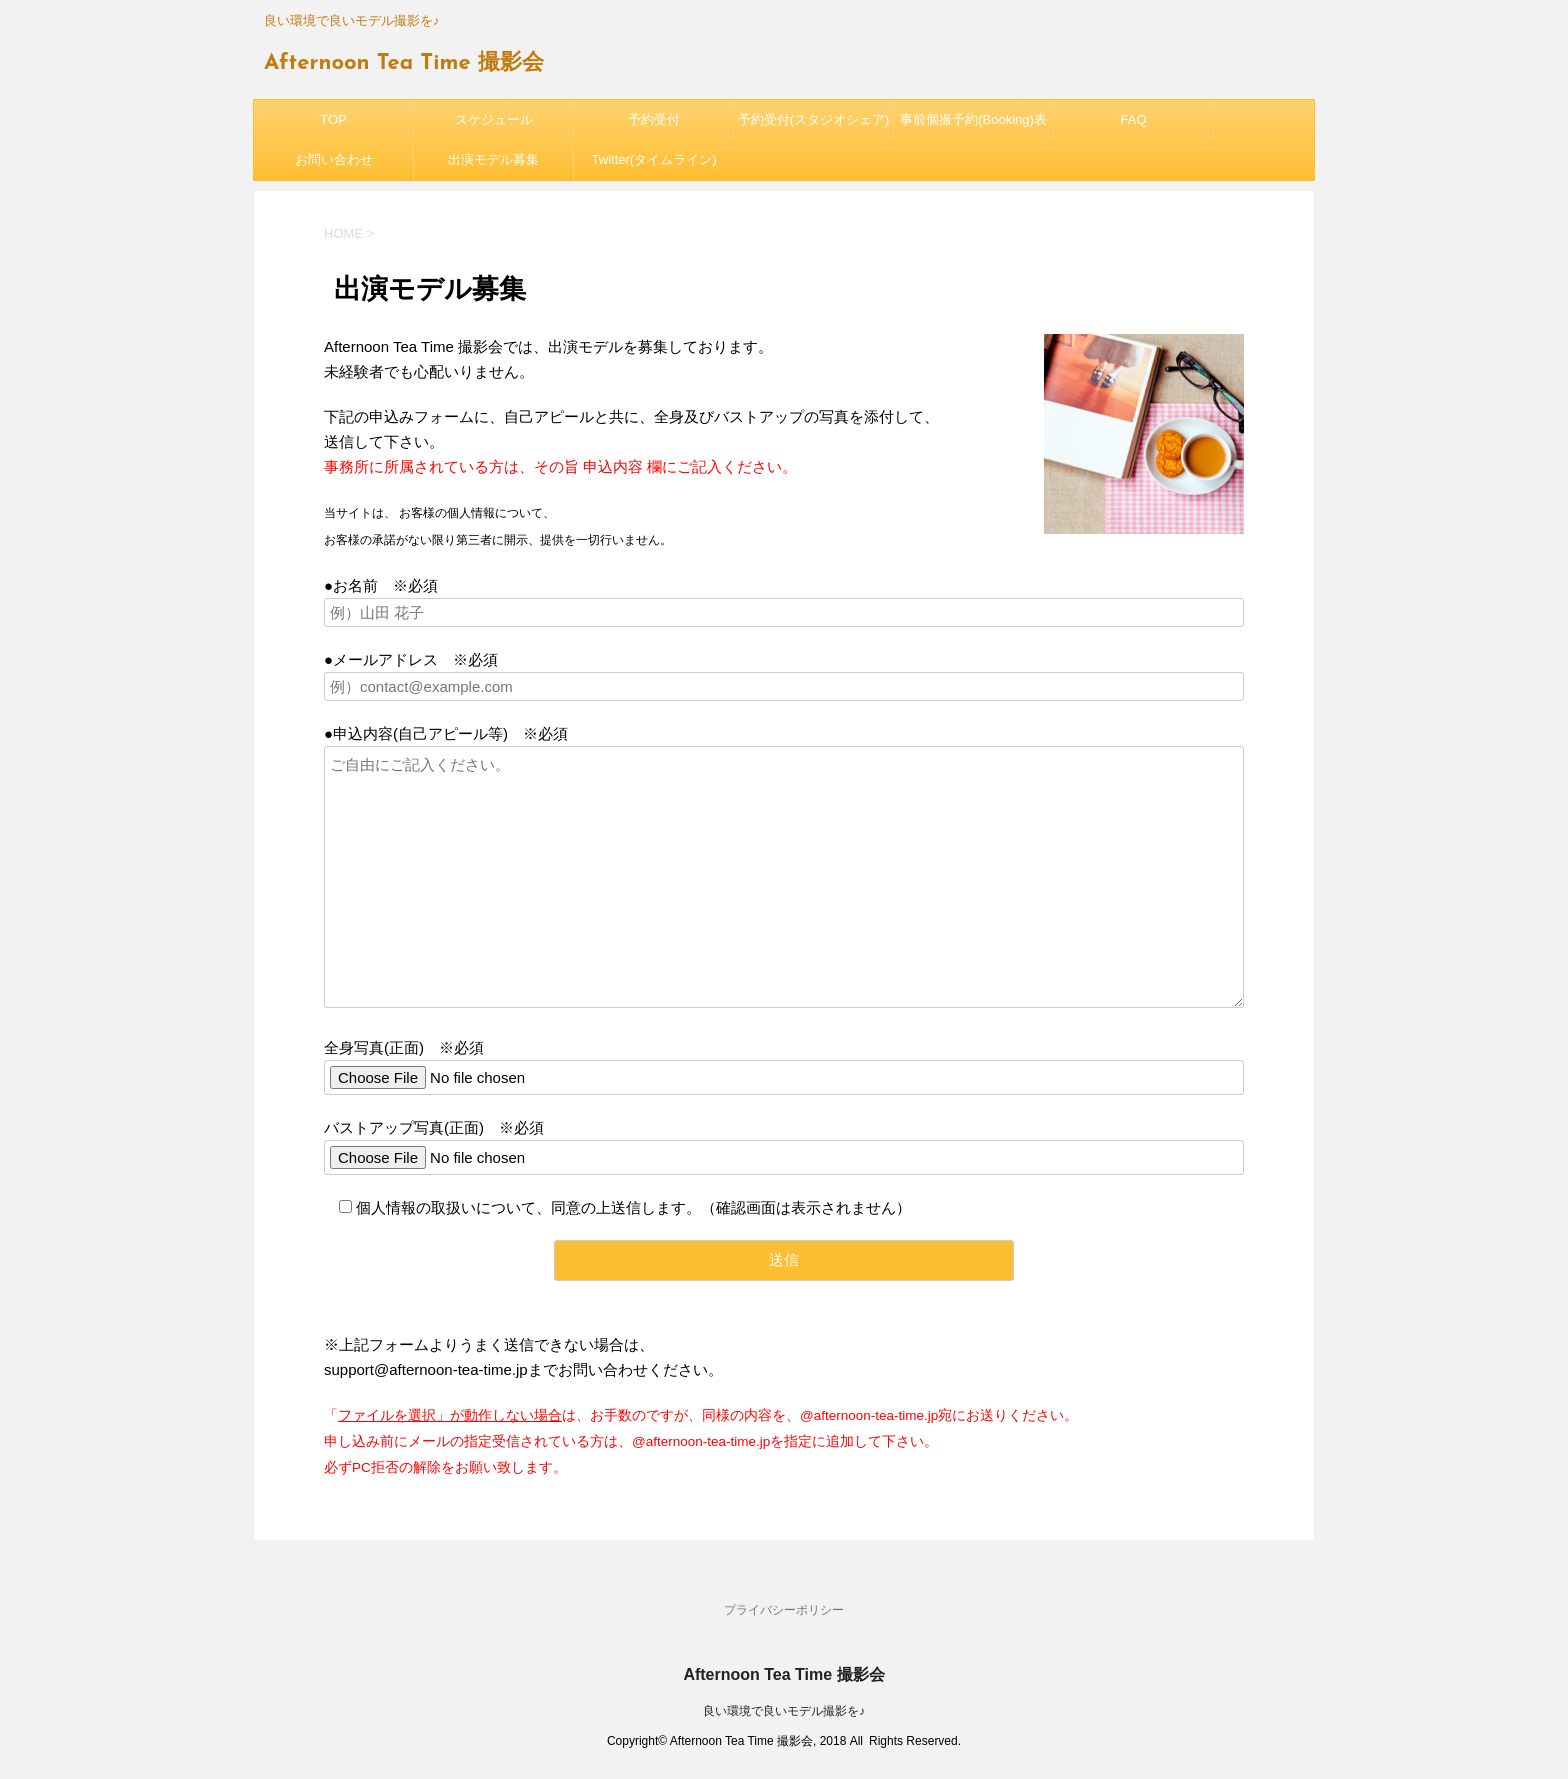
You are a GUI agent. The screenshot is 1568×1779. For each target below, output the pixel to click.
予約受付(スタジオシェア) (814, 119)
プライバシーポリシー (784, 1610)
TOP (333, 119)
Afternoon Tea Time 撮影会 (404, 63)
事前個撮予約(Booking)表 (973, 119)
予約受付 (654, 119)
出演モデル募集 (493, 159)
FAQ (1133, 119)
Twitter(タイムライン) (654, 159)
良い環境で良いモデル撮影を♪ (784, 1711)
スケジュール (494, 119)
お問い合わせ (334, 159)
